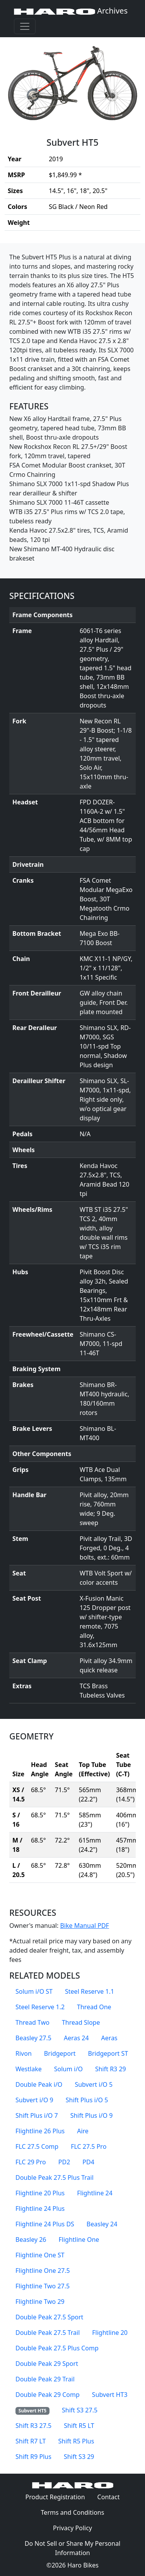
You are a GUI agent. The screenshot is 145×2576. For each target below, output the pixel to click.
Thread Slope (81, 2022)
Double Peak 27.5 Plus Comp (57, 2348)
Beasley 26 (30, 2239)
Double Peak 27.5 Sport (49, 2317)
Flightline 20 (110, 2332)
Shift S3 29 (79, 2456)
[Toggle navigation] (25, 26)
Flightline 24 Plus (40, 2208)
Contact (111, 2496)
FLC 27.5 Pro (88, 2146)
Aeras (109, 2038)
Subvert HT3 (110, 2394)
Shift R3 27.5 (33, 2425)
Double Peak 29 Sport (46, 2363)
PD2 (64, 2162)
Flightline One (79, 2239)
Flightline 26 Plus (40, 2131)
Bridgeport (60, 2053)
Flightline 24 (95, 2193)
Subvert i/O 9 (34, 2100)
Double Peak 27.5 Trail (47, 2332)
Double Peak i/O (38, 2084)
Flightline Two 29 (40, 2301)
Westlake (28, 2069)
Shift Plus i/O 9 (91, 2115)
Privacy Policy (75, 2527)
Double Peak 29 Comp (47, 2394)
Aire (83, 2131)
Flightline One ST (40, 2255)
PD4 (88, 2162)
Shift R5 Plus (76, 2441)
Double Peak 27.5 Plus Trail (54, 2177)
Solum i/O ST (34, 1991)
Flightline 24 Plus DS (44, 2224)
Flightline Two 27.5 (42, 2286)
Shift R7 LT (30, 2441)
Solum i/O (68, 2069)
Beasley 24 (102, 2224)
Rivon (23, 2053)
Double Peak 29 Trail (45, 2379)
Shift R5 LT (79, 2425)
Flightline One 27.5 (42, 2270)
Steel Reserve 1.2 (40, 2007)
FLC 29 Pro (30, 2162)
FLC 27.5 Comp (36, 2146)
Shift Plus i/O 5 (87, 2100)
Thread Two (32, 2022)
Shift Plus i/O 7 (36, 2115)
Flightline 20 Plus (40, 2193)
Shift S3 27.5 (79, 2410)
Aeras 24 (76, 2038)
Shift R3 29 (110, 2069)
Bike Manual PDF (84, 1925)
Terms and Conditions (76, 2512)
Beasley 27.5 (33, 2038)
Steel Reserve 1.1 (89, 1991)
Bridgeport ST (108, 2053)
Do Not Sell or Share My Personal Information (73, 2548)
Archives (71, 10)
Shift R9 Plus (33, 2456)
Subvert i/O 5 (94, 2084)
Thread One (94, 2007)
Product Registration (55, 2497)
